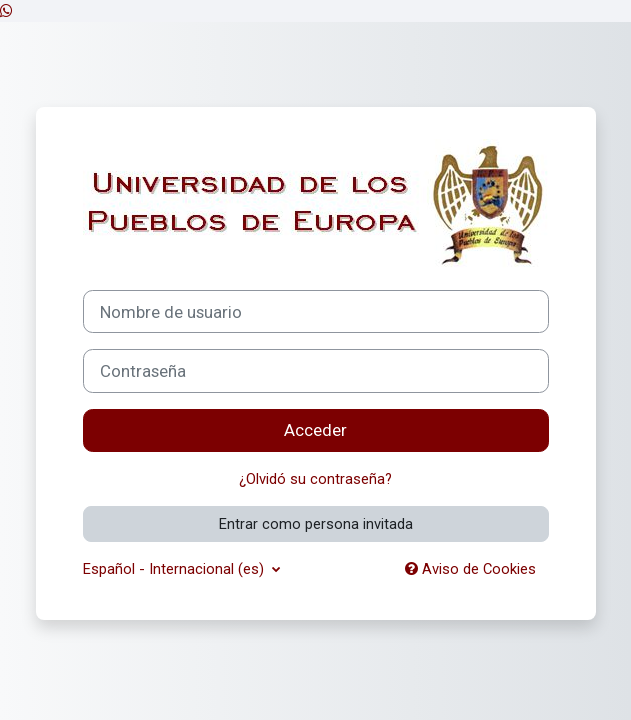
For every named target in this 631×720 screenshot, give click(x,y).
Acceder (315, 430)
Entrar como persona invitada (316, 524)
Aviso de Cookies (470, 569)
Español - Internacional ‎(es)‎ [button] (175, 569)
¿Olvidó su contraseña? (315, 479)
